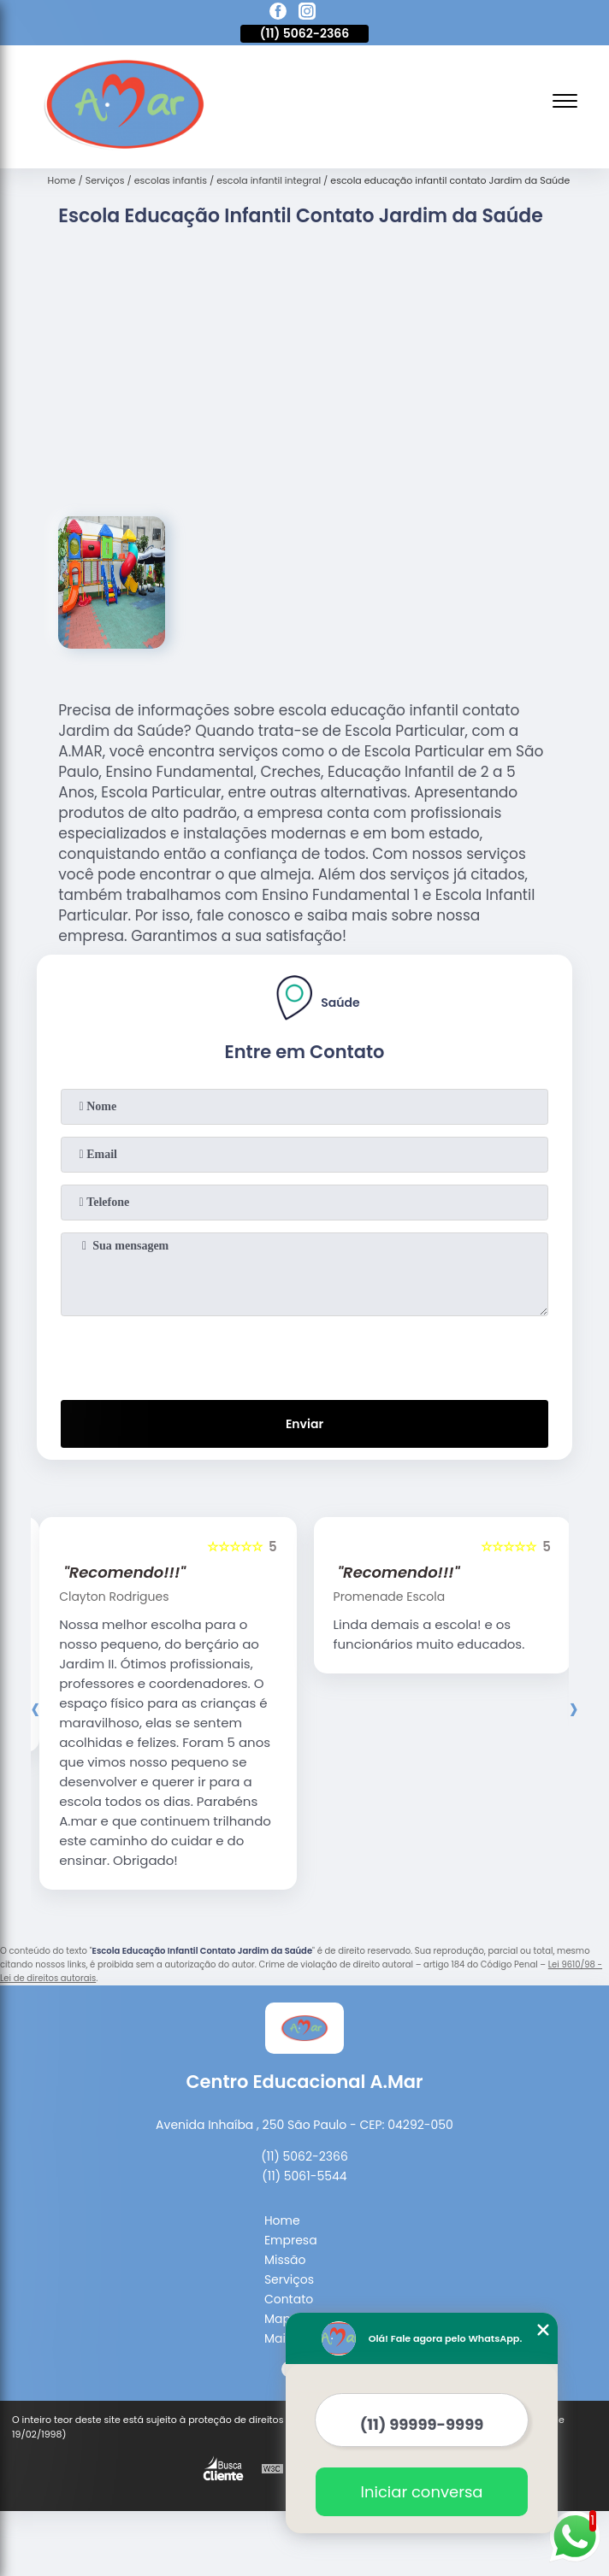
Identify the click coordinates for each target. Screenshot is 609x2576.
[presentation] (304, 1354)
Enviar (304, 1423)
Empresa (290, 2240)
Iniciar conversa (422, 2491)
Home (282, 2220)
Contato (288, 2299)
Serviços (289, 2279)
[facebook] (278, 14)
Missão (285, 2259)
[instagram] (307, 14)
